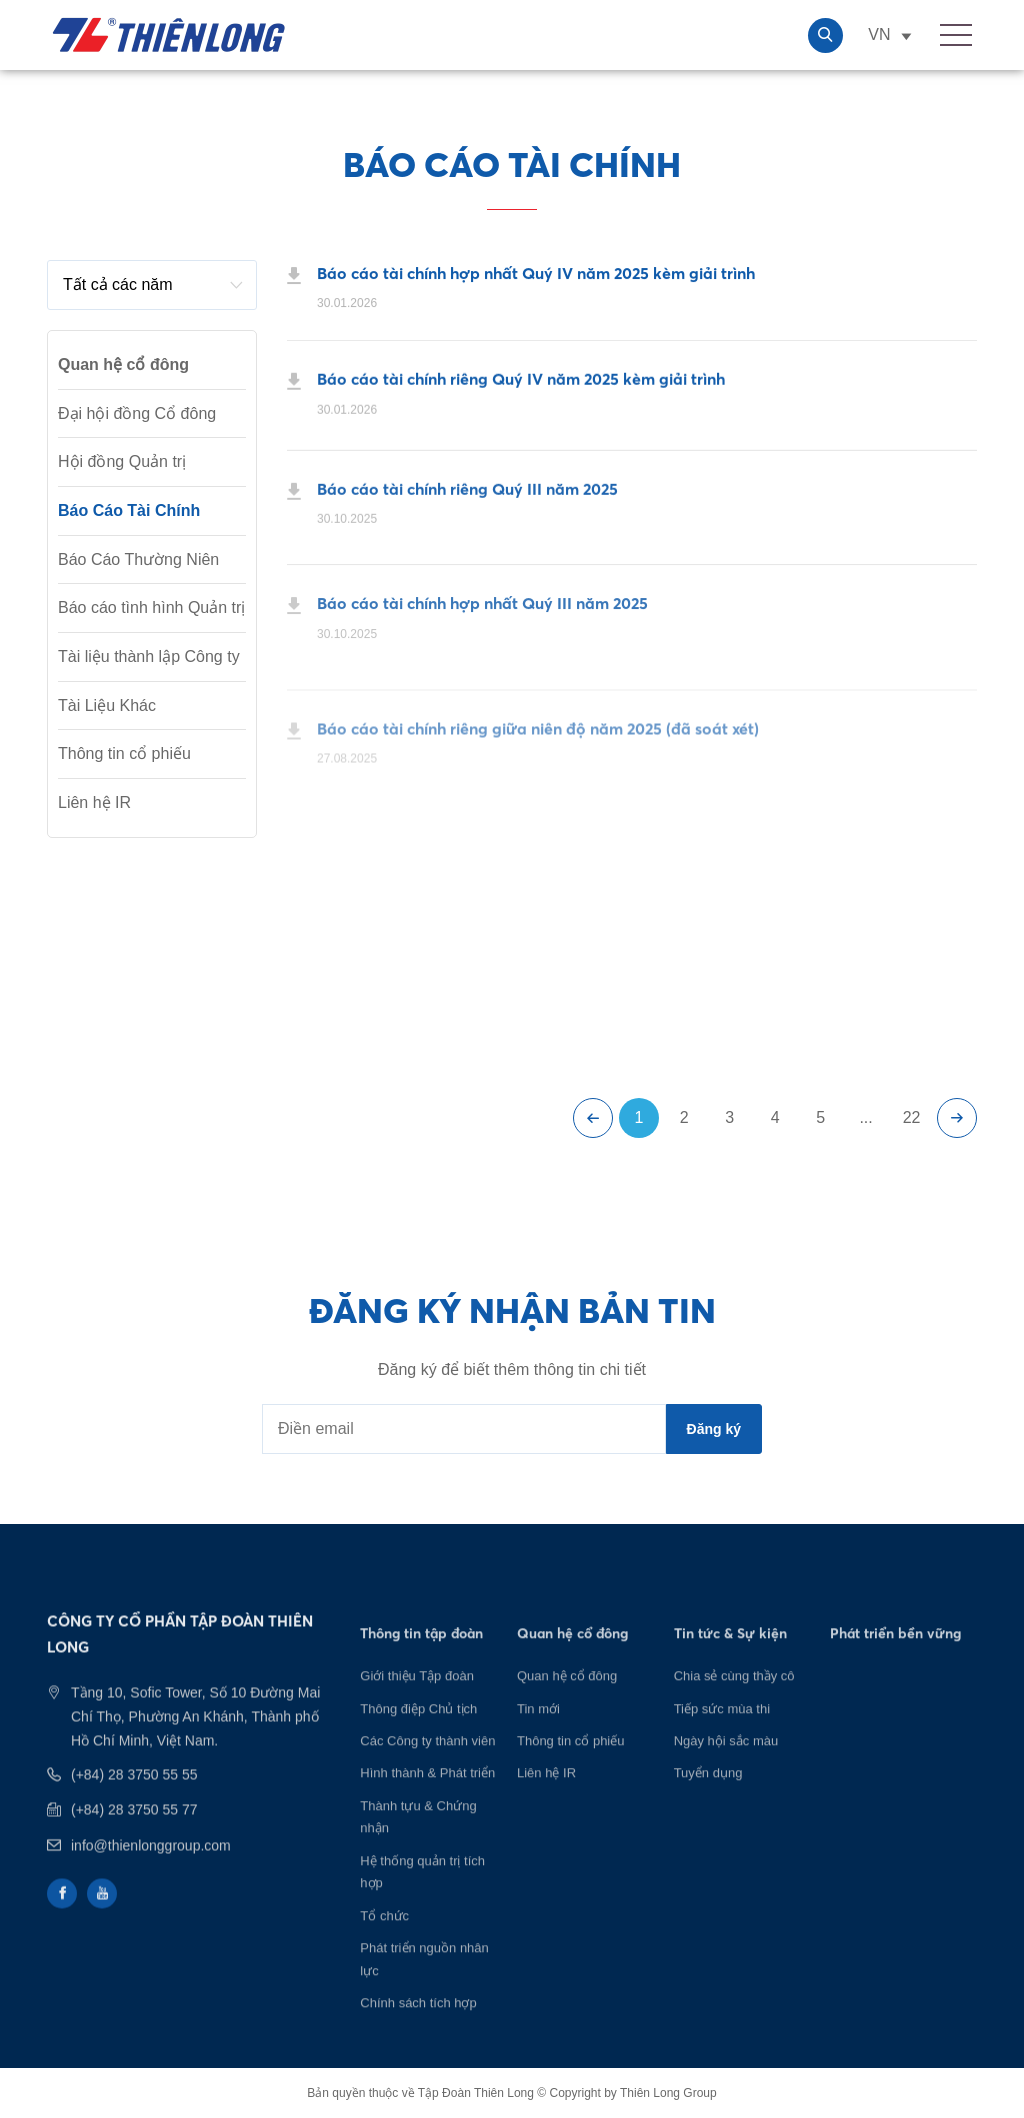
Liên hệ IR (94, 802)
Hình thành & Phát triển (427, 1796)
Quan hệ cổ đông (567, 1699)
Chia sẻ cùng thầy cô (734, 1699)
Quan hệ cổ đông (123, 364)
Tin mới (538, 1731)
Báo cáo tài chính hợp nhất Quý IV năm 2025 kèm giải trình (536, 274)
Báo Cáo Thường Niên (138, 559)
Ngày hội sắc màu (726, 1764)
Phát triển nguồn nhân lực (424, 1982)
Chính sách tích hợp (418, 2026)
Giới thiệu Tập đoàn (417, 1699)
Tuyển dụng (708, 1796)
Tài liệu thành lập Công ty (149, 656)
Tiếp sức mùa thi (722, 1731)
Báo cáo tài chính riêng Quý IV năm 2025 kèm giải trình (521, 384)
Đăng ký (714, 1429)
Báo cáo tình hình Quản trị (151, 607)
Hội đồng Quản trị (122, 461)
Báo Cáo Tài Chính (129, 510)
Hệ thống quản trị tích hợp (422, 1895)
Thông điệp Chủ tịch (418, 1731)
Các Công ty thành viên (427, 1764)
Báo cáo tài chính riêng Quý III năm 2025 (467, 498)
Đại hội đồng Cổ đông (137, 413)
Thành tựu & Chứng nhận (418, 1840)
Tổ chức (384, 1939)
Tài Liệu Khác (107, 705)
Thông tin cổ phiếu (124, 753)
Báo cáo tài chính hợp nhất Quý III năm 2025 (482, 622)
